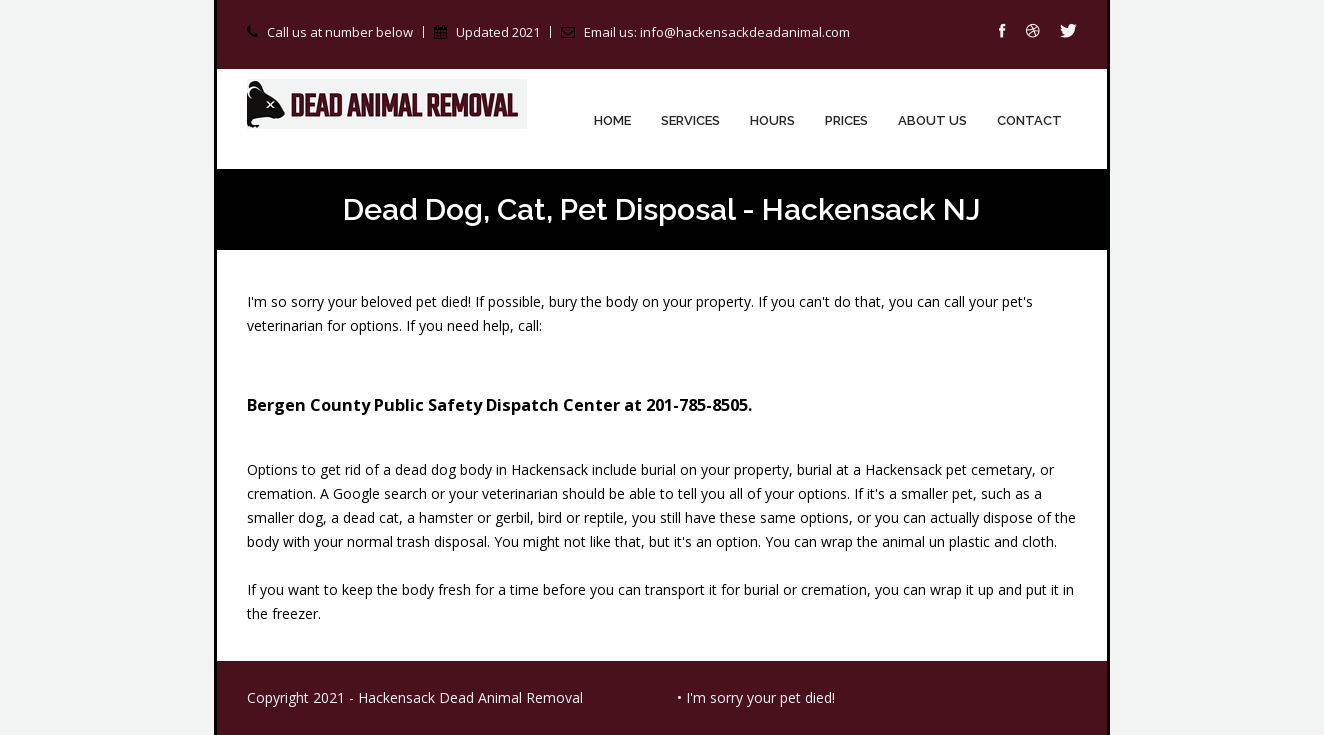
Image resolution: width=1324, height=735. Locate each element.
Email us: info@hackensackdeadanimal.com (717, 32)
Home (612, 120)
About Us (932, 120)
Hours (772, 120)
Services (690, 120)
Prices (846, 120)
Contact (1029, 120)
